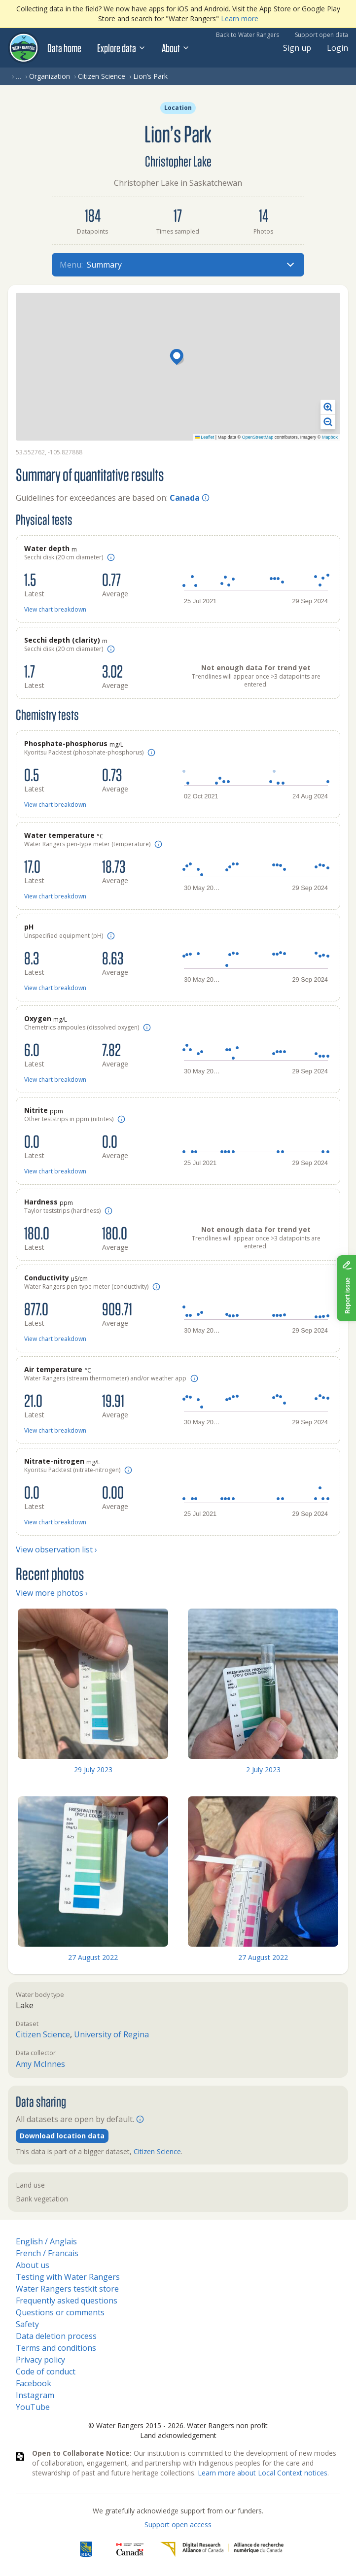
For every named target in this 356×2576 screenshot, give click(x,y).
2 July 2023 (263, 1769)
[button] (178, 358)
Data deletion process (56, 2336)
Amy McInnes (40, 2064)
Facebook (33, 2383)
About (176, 48)
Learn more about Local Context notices (262, 2472)
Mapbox (330, 437)
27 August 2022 (93, 1957)
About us (32, 2265)
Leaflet (204, 437)
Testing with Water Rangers (68, 2276)
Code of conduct (45, 2371)
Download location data (62, 2135)
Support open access (178, 2524)
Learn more (239, 18)
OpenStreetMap (258, 437)
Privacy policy (40, 2359)
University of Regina (111, 2034)
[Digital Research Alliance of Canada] (222, 2549)
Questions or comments (60, 2312)
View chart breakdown (55, 609)
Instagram (35, 2395)
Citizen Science (101, 76)
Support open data (321, 35)
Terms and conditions (56, 2347)
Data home (64, 48)
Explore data (121, 48)
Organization (49, 76)
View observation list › (56, 1549)
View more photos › (52, 1592)
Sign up (297, 47)
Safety (27, 2324)
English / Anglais (46, 2241)
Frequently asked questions (66, 2300)
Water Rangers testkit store (67, 2288)
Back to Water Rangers (247, 35)
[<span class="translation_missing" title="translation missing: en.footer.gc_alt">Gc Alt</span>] (130, 2549)
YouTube (33, 2407)
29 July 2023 (93, 1769)
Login (337, 47)
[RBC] (86, 2549)
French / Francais (47, 2253)
